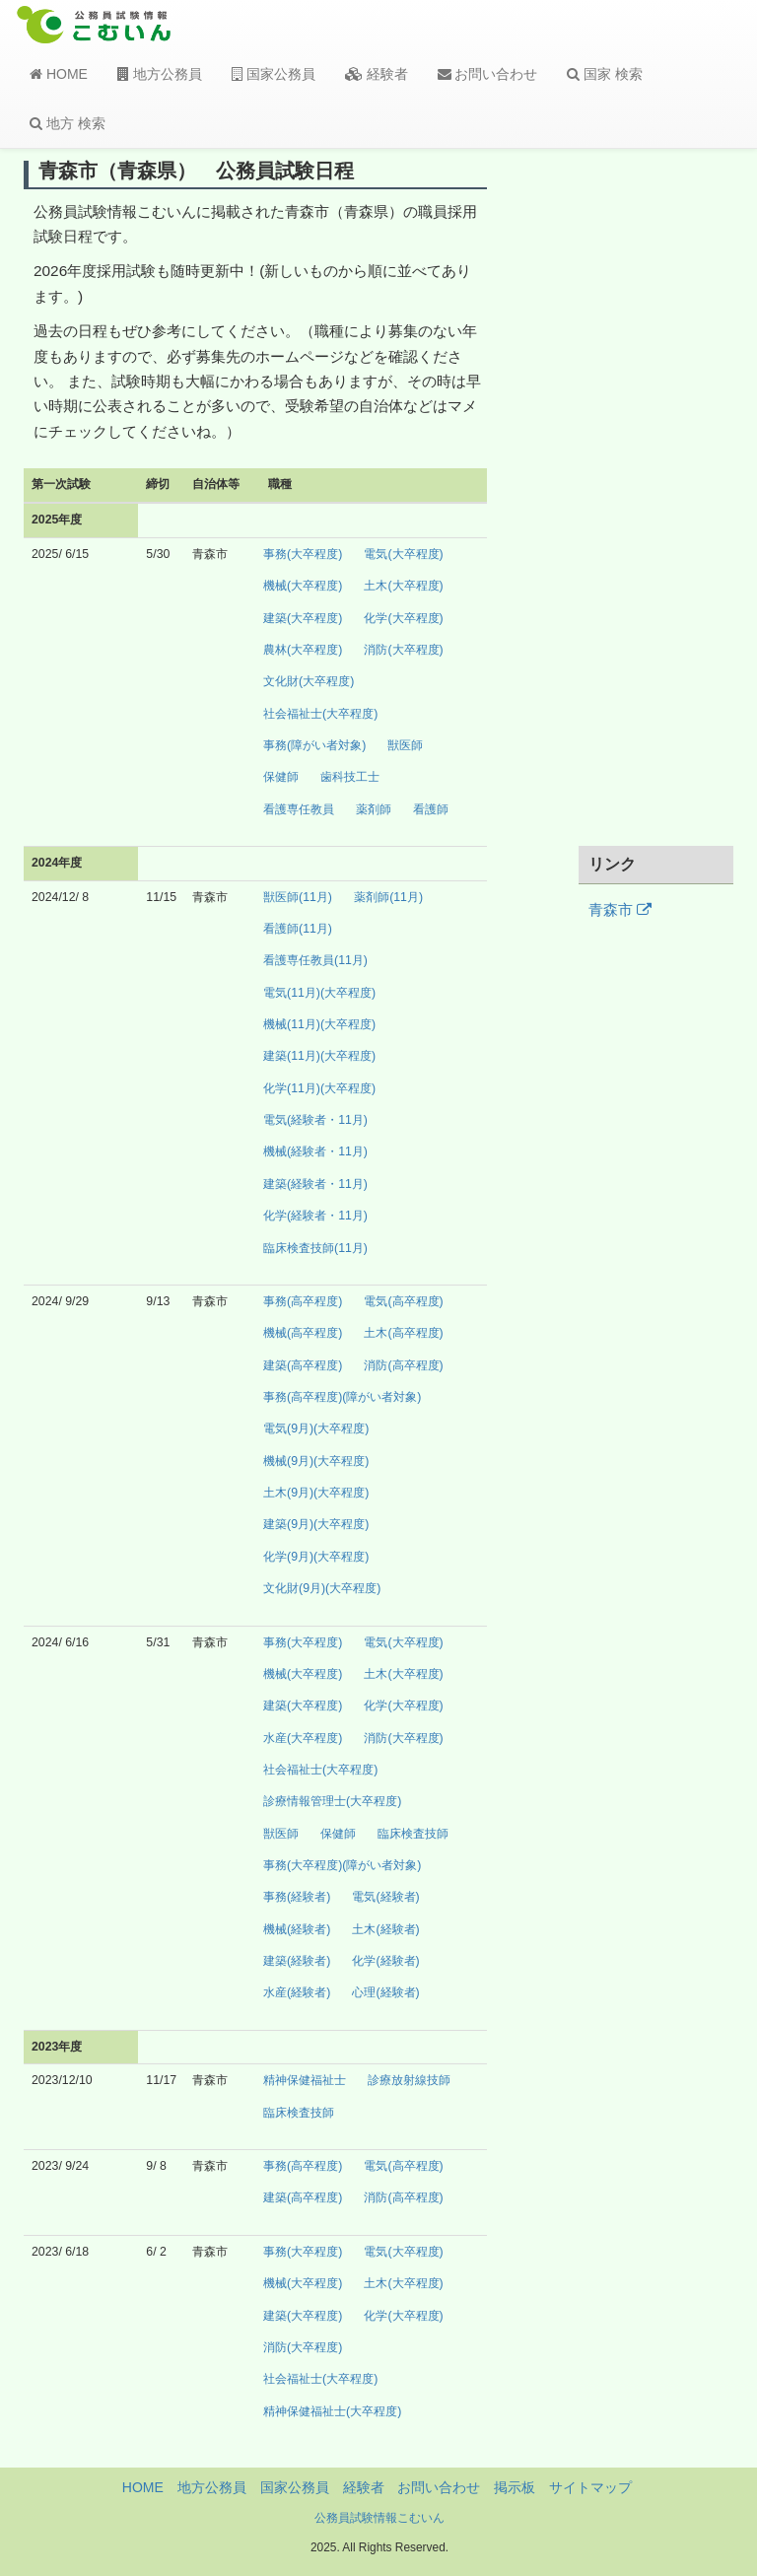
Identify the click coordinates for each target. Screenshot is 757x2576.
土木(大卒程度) (403, 585)
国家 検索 (605, 74)
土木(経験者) (385, 1929)
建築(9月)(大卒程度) (316, 1524)
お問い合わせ (488, 74)
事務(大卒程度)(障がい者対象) (342, 1865)
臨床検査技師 (413, 1834)
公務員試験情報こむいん (379, 2518)
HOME (59, 74)
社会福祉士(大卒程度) (320, 714)
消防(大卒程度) (403, 650)
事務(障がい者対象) (314, 745)
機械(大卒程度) (302, 585)
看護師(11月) (297, 929)
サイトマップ (590, 2487)
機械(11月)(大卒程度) (319, 1024)
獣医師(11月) (297, 897)
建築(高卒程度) (302, 1365)
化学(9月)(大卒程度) (316, 1557)
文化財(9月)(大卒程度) (321, 1588)
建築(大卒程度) (302, 618)
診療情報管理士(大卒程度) (332, 1801)
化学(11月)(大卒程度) (319, 1088)
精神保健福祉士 (304, 2080)
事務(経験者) (296, 1897)
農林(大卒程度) (302, 650)
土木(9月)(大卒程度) (316, 1492)
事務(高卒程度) (302, 1301)
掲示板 (514, 2487)
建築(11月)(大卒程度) (319, 1056)
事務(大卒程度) (302, 554)
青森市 (620, 910)
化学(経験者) (385, 1961)
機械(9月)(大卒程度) (316, 1461)
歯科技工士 (349, 777)
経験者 (376, 74)
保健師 (281, 777)
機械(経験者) (296, 1929)
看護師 (430, 809)
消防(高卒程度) (403, 1365)
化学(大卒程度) (403, 618)
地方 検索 (67, 123)
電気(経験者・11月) (315, 1120)
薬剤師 (373, 809)
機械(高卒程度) (302, 1333)
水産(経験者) (296, 1992)
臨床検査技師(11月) (315, 1248)
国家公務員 (273, 74)
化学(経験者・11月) (315, 1215)
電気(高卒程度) (403, 1301)
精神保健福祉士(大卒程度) (332, 2411)
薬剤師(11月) (388, 897)
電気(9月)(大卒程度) (316, 1428)
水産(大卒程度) (302, 1738)
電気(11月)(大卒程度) (319, 993)
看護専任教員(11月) (315, 960)
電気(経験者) (385, 1897)
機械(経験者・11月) (315, 1151)
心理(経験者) (385, 1992)
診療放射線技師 (409, 2080)
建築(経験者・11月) (315, 1184)
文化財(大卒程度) (308, 681)
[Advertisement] (656, 496)
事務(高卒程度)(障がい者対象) (342, 1397)
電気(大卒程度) (403, 554)
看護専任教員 (298, 809)
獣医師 (405, 745)
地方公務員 (159, 74)
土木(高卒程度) (403, 1333)
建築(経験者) (296, 1961)
